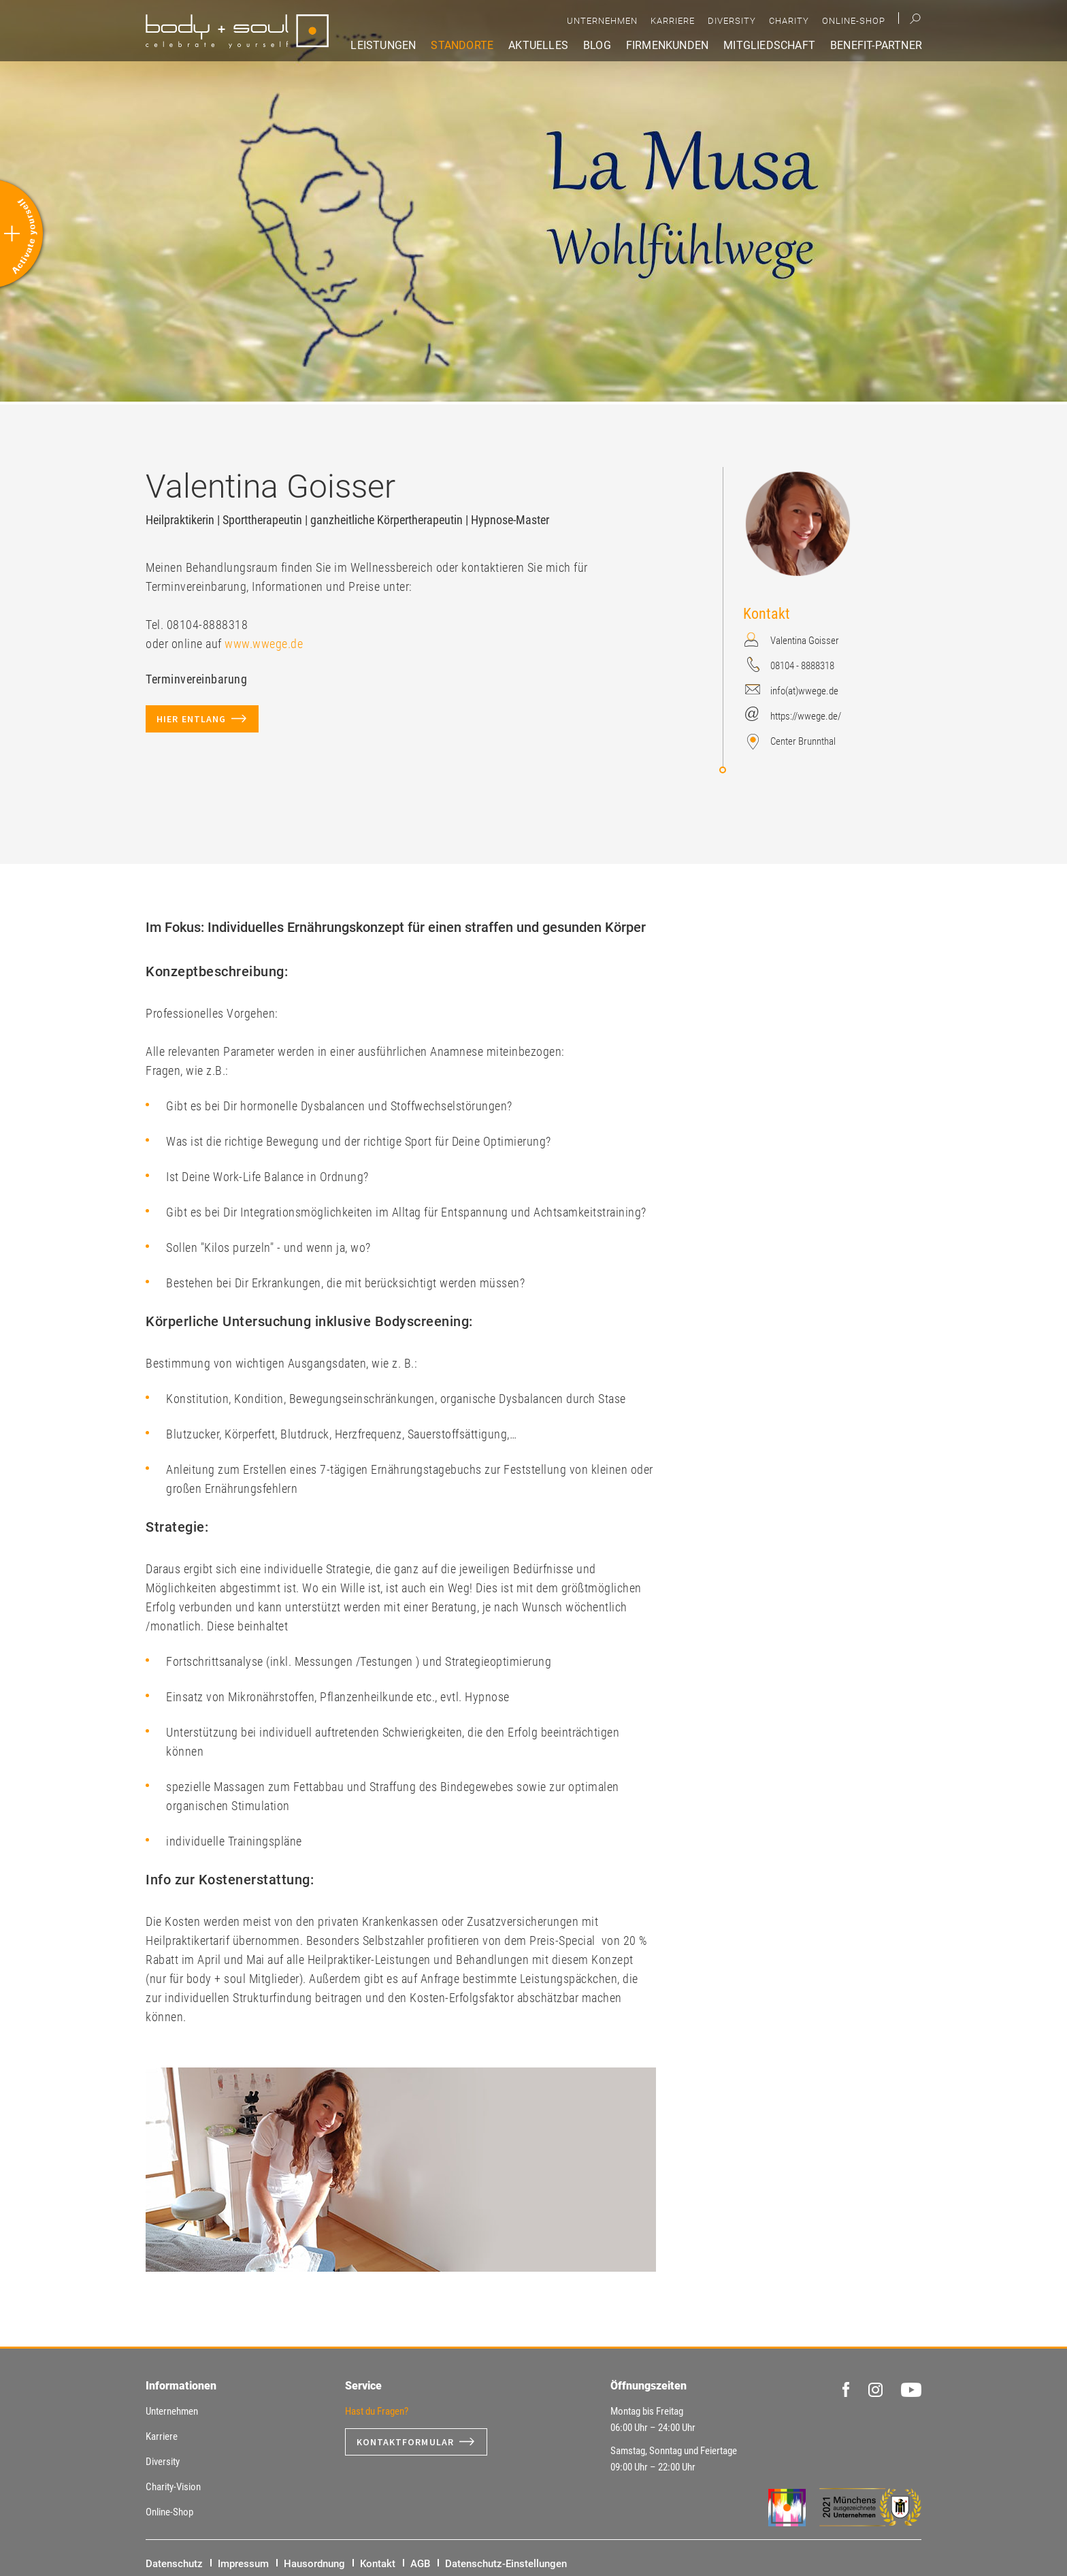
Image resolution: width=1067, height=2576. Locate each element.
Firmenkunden (667, 45)
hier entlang (191, 719)
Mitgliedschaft (769, 45)
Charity (789, 21)
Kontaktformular (406, 2442)
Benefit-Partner (876, 45)
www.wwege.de (264, 644)
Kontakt (377, 2564)
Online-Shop (853, 21)
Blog (597, 45)
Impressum (243, 2564)
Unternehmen (602, 21)
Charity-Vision (173, 2487)
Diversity (732, 21)
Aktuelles (538, 45)
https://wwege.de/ (805, 716)
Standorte (462, 45)
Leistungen (383, 45)
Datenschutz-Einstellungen (506, 2564)
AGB (420, 2564)
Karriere (673, 21)
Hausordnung (314, 2564)
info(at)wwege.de (804, 691)
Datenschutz (174, 2564)
